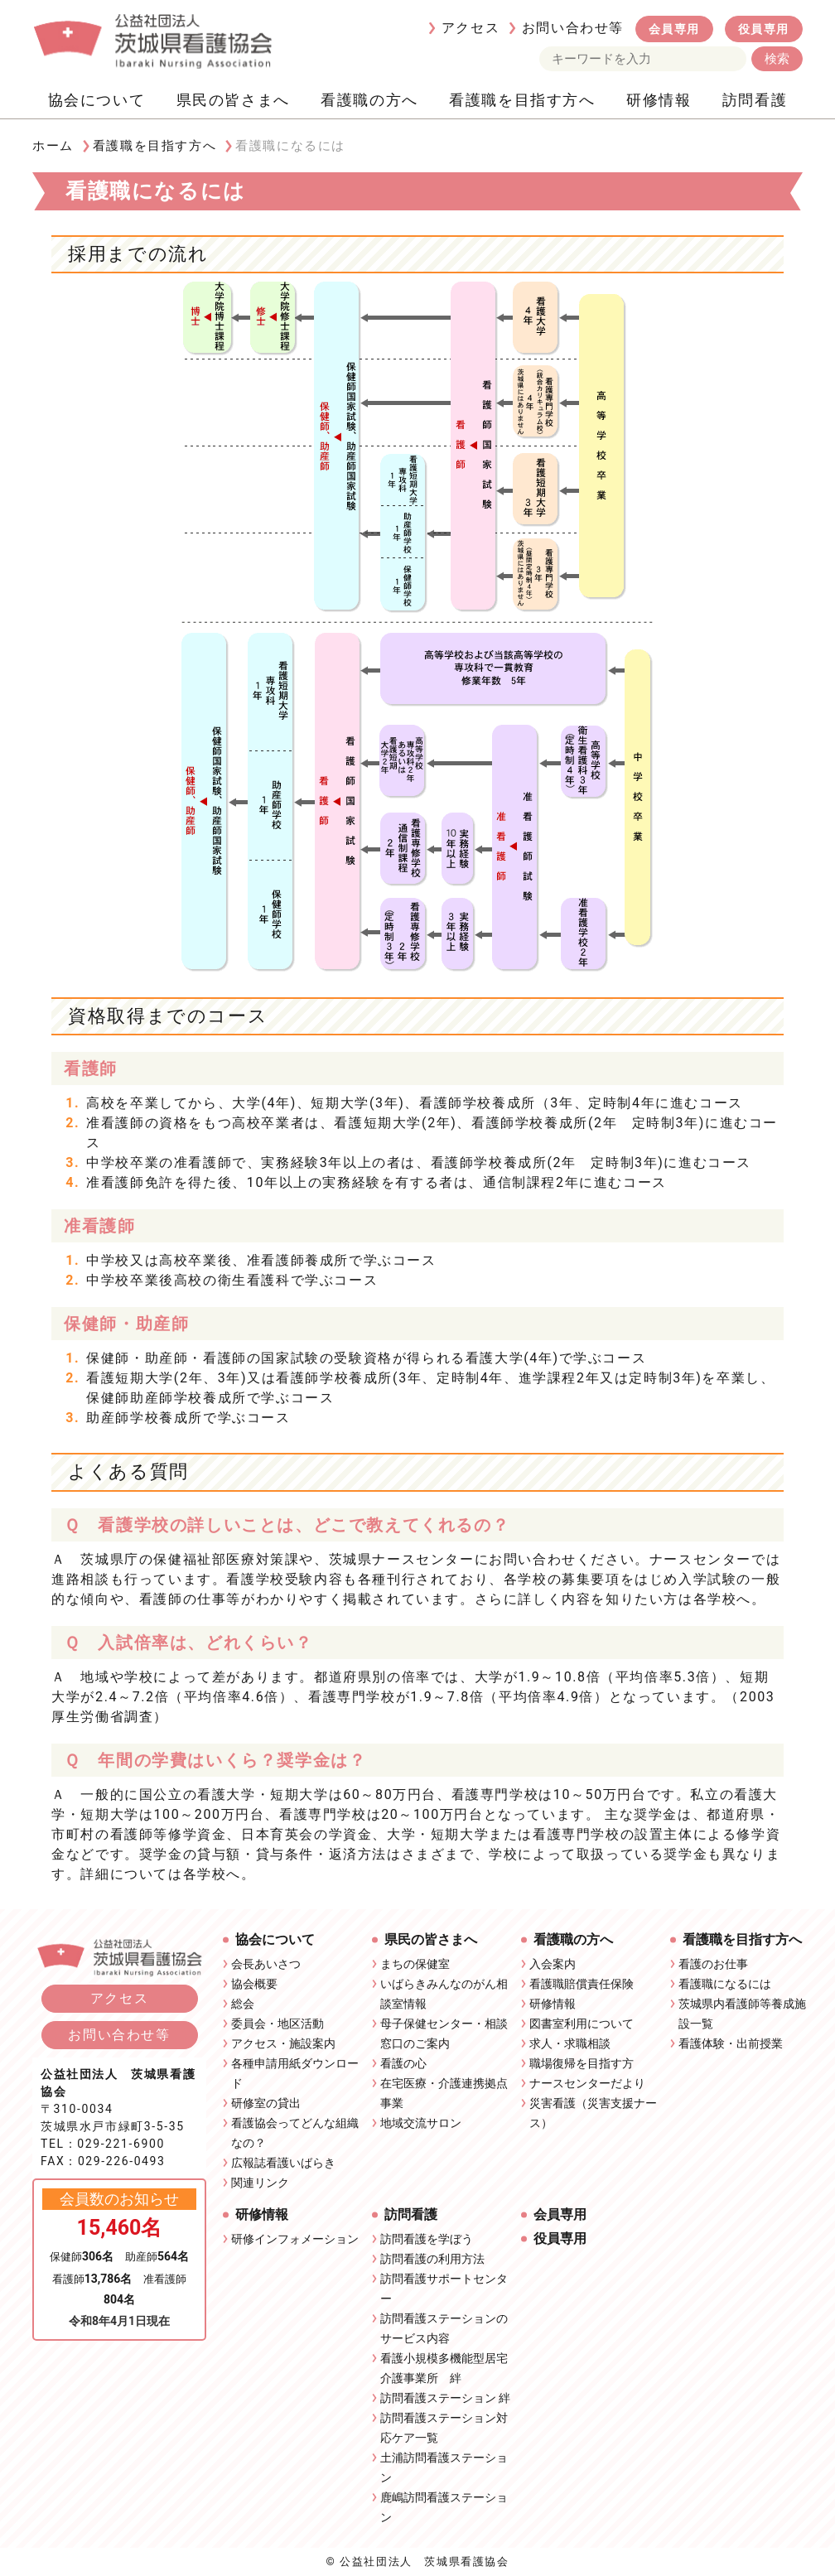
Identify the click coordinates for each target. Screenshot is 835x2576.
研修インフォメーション (295, 2239)
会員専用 (674, 29)
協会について (97, 100)
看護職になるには (724, 1983)
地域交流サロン (420, 2123)
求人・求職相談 (570, 2043)
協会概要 (254, 1983)
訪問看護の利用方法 (432, 2258)
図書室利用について (581, 2023)
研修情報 (658, 100)
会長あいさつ (266, 1964)
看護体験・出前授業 (730, 2043)
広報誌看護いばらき (283, 2162)
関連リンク (260, 2182)
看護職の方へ (369, 100)
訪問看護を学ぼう (426, 2239)
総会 (242, 2003)
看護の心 (403, 2063)
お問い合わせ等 (573, 28)
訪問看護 (754, 100)
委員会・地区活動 (277, 2023)
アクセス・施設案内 (283, 2043)
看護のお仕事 (713, 1964)
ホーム (53, 145)
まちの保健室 (415, 1964)
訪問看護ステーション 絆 (445, 2398)
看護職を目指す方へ (522, 100)
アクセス (471, 28)
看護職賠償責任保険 (581, 1983)
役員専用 (763, 29)
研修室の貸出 (266, 2103)
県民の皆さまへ (233, 100)
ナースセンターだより (587, 2083)
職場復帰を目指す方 (581, 2063)
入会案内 (552, 1964)
